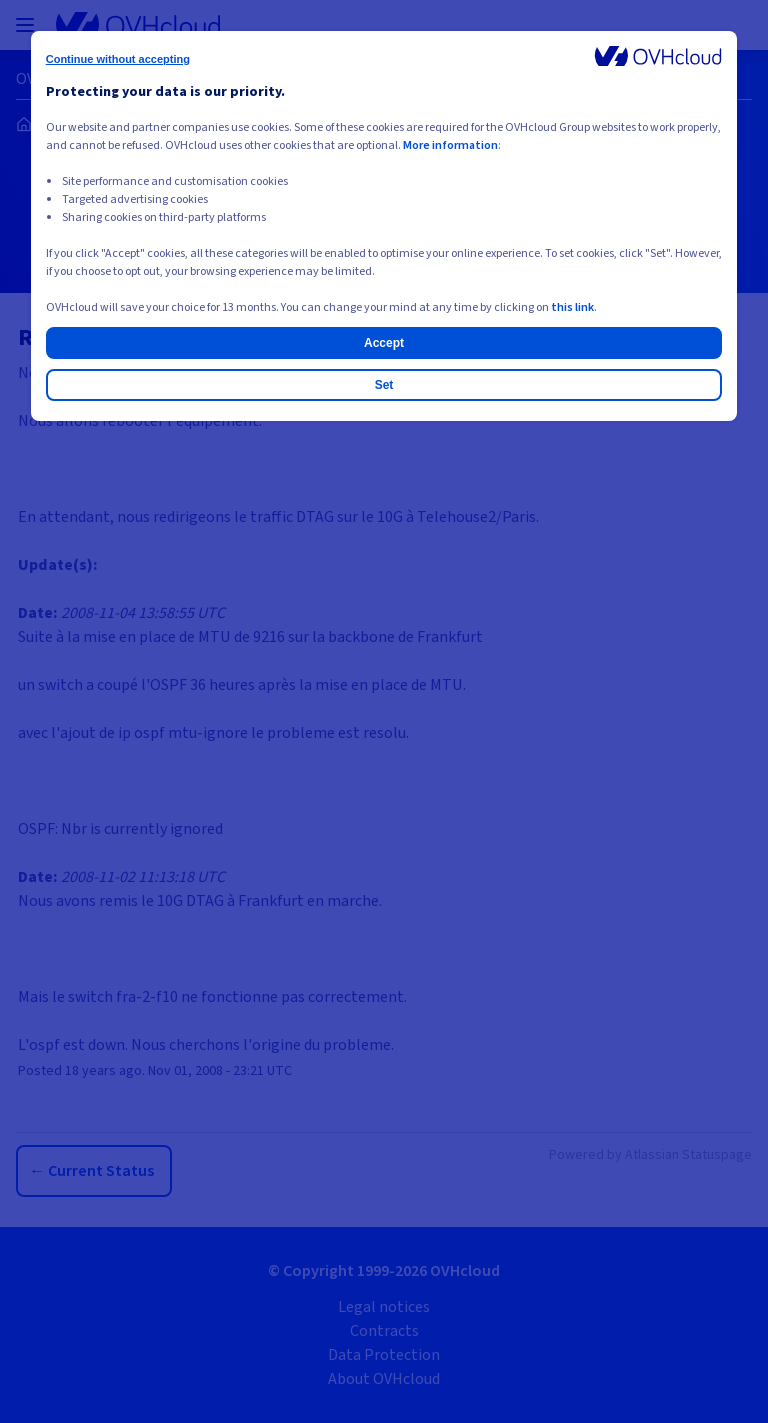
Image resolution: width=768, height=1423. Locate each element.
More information (450, 145)
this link (572, 307)
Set (384, 385)
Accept (384, 343)
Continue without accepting (118, 59)
